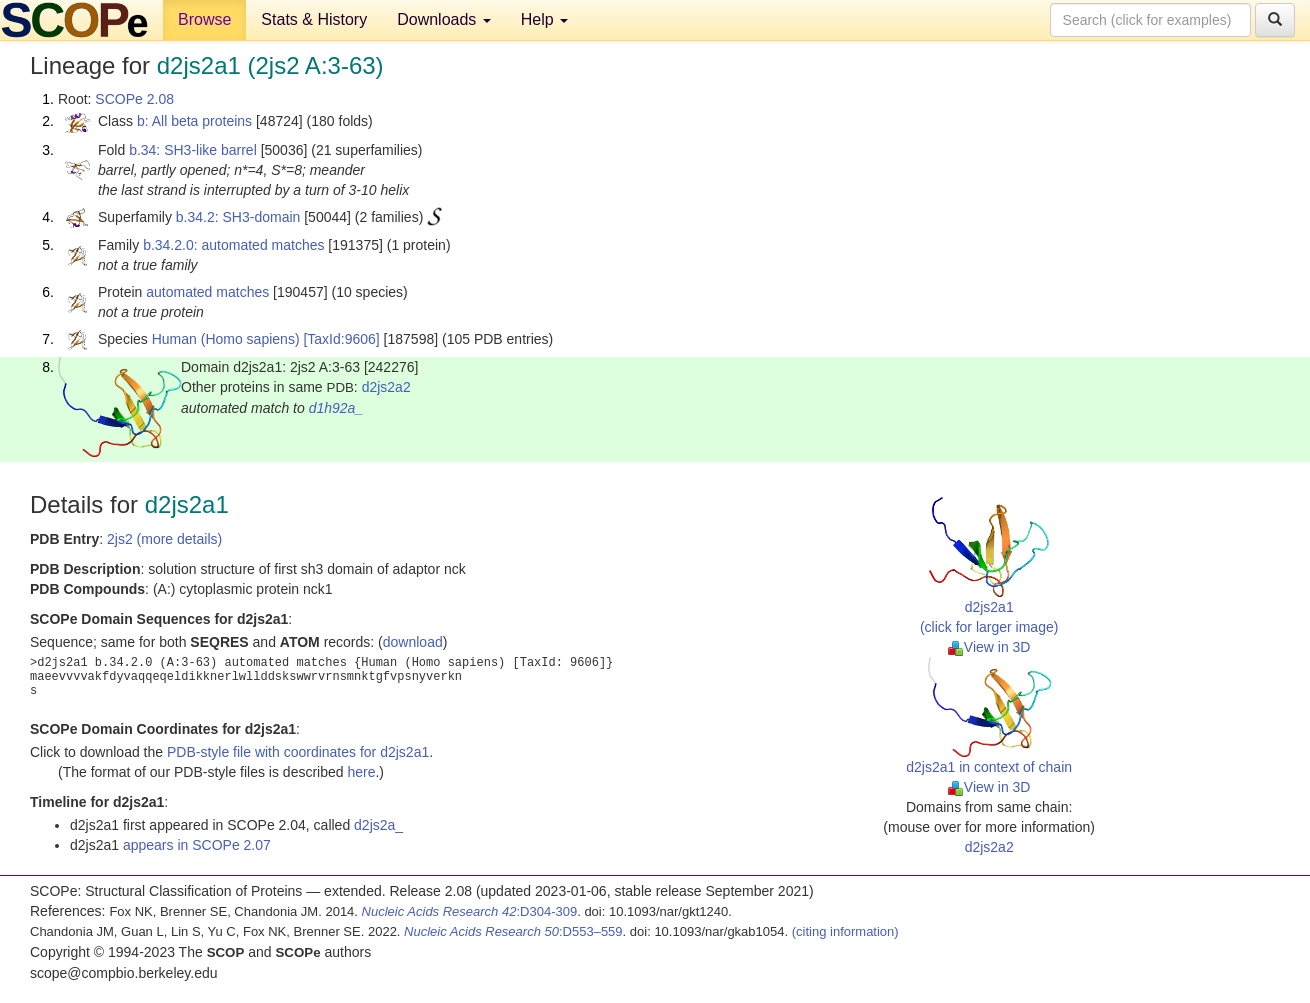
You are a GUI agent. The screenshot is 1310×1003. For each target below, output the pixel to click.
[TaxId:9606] (341, 339)
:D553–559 (513, 931)
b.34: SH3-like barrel (193, 150)
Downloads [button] (444, 19)
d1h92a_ (336, 408)
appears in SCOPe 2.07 (197, 845)
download (413, 642)
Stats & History (314, 19)
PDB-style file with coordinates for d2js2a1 (298, 752)
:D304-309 (470, 911)
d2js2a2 (386, 387)
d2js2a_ (378, 825)
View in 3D (989, 647)
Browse (204, 19)
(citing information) (845, 931)
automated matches (207, 292)
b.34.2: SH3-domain (238, 217)
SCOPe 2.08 (134, 99)
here (361, 772)
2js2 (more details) (164, 539)
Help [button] (544, 19)
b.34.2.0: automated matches (233, 245)
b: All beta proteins (194, 121)
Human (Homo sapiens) (226, 339)
